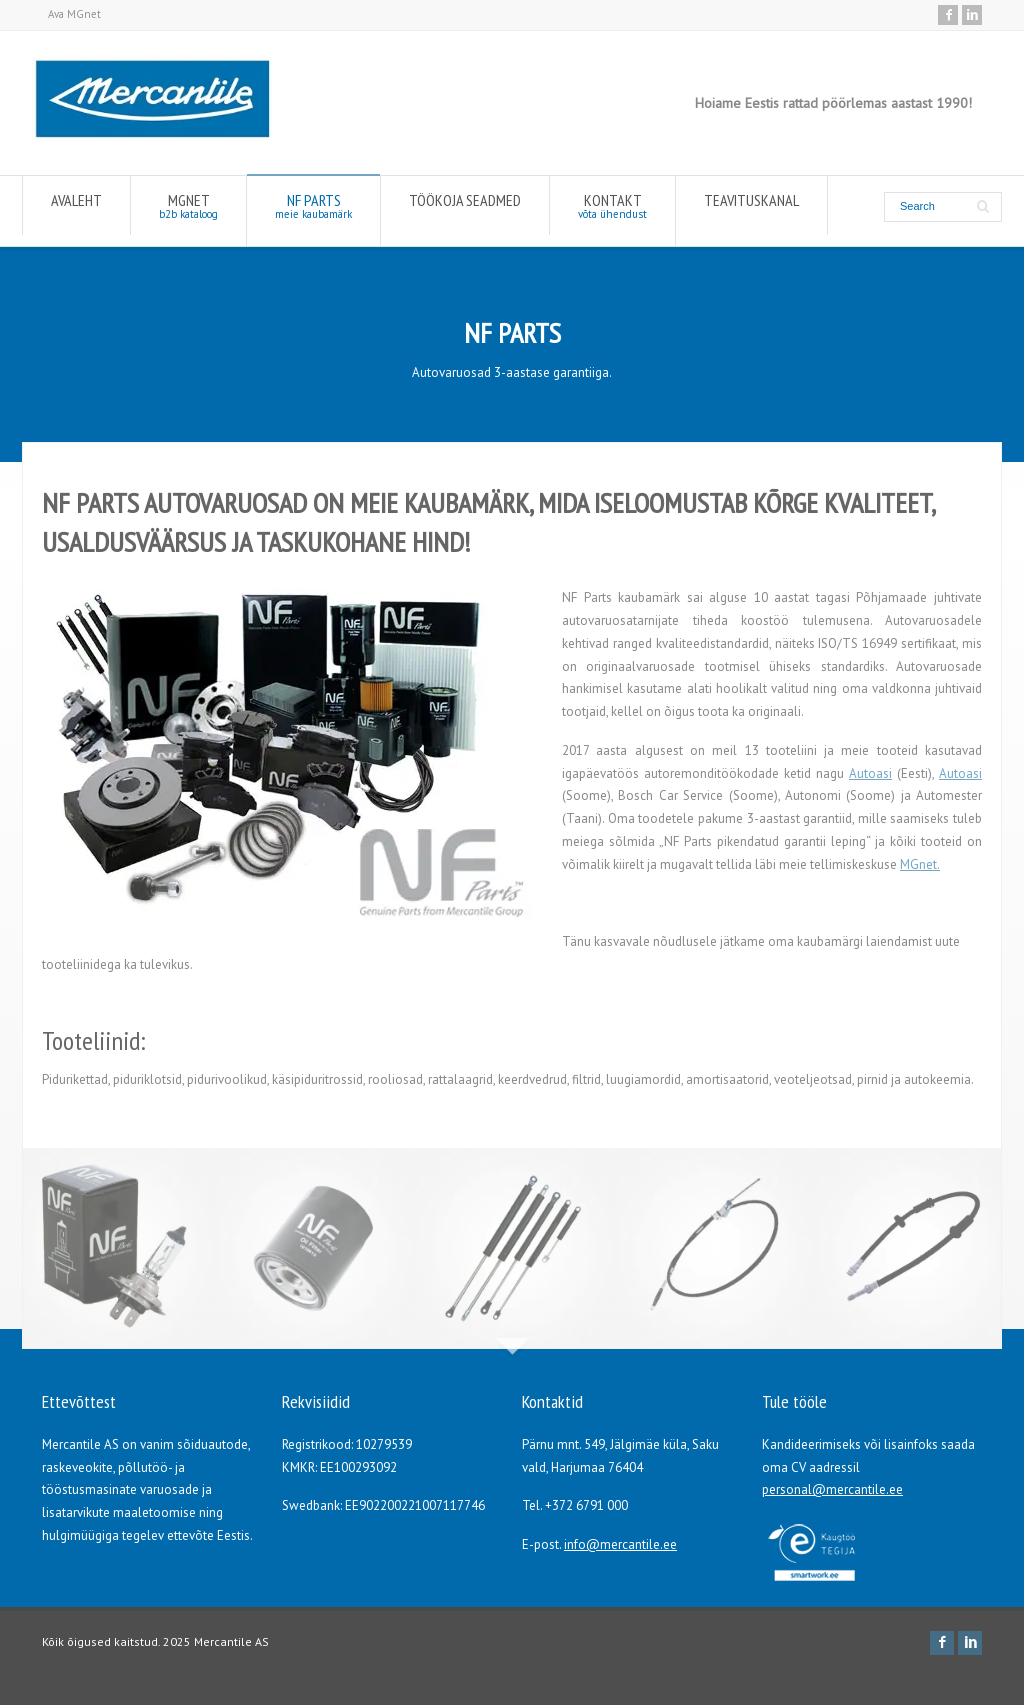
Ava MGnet (74, 14)
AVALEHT (76, 205)
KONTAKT (612, 211)
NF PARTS (313, 211)
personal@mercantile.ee (832, 1489)
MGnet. (920, 864)
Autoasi (870, 773)
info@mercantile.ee (620, 1544)
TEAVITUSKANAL (751, 205)
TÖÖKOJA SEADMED (465, 205)
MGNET (188, 211)
